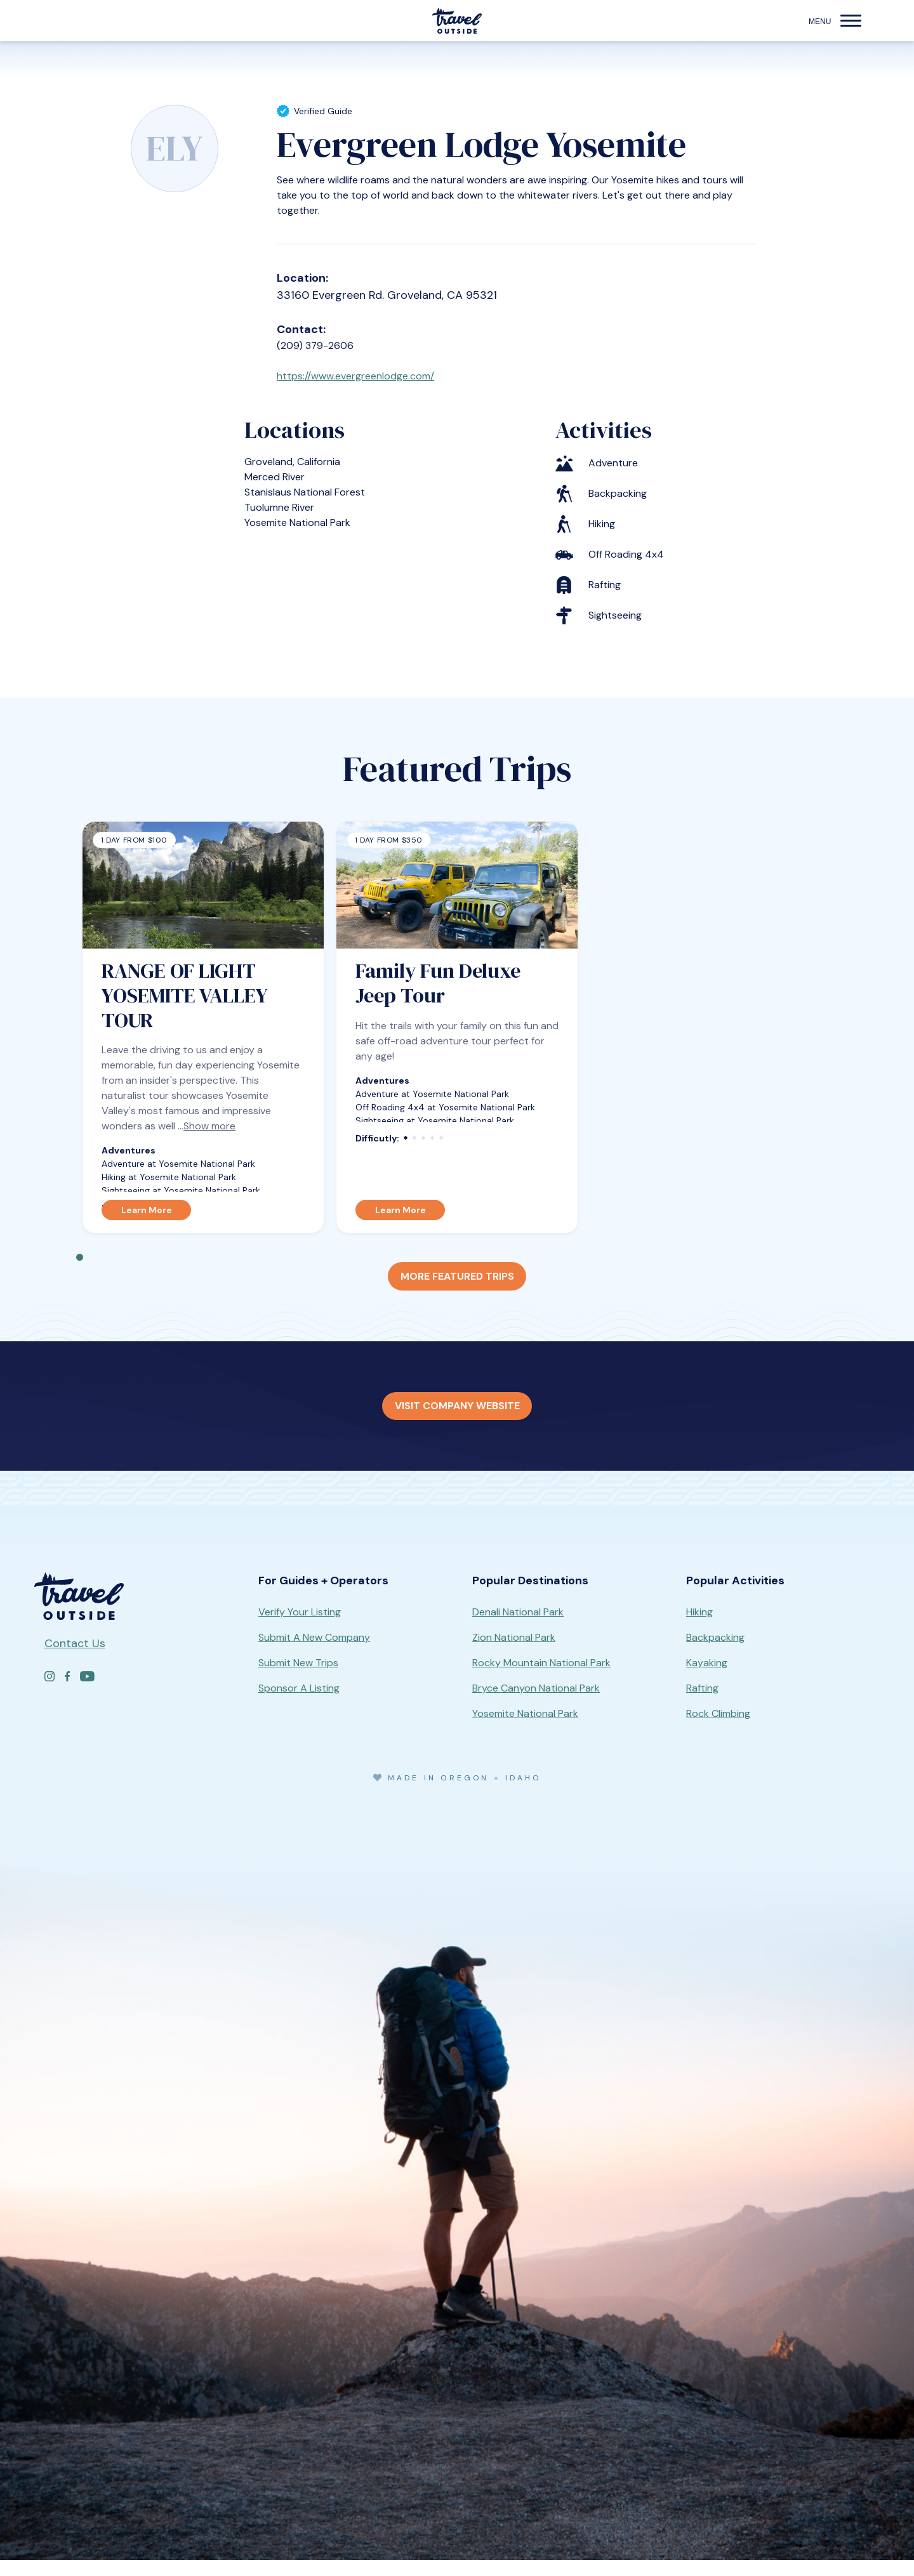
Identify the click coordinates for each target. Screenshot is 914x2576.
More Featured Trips (457, 1286)
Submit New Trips (298, 1678)
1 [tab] (79, 1265)
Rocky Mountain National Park (541, 1678)
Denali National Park (518, 1627)
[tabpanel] (203, 1035)
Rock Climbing (718, 1729)
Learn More (146, 1218)
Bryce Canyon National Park (536, 1704)
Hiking (699, 1627)
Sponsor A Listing (299, 1704)
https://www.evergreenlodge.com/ (366, 380)
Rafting (702, 1704)
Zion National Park (513, 1653)
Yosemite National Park (525, 1729)
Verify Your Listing (299, 1627)
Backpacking (715, 1653)
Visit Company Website (457, 1420)
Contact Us (74, 1658)
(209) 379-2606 (319, 346)
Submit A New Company (314, 1653)
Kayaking (706, 1678)
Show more (209, 1134)
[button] (850, 21)
